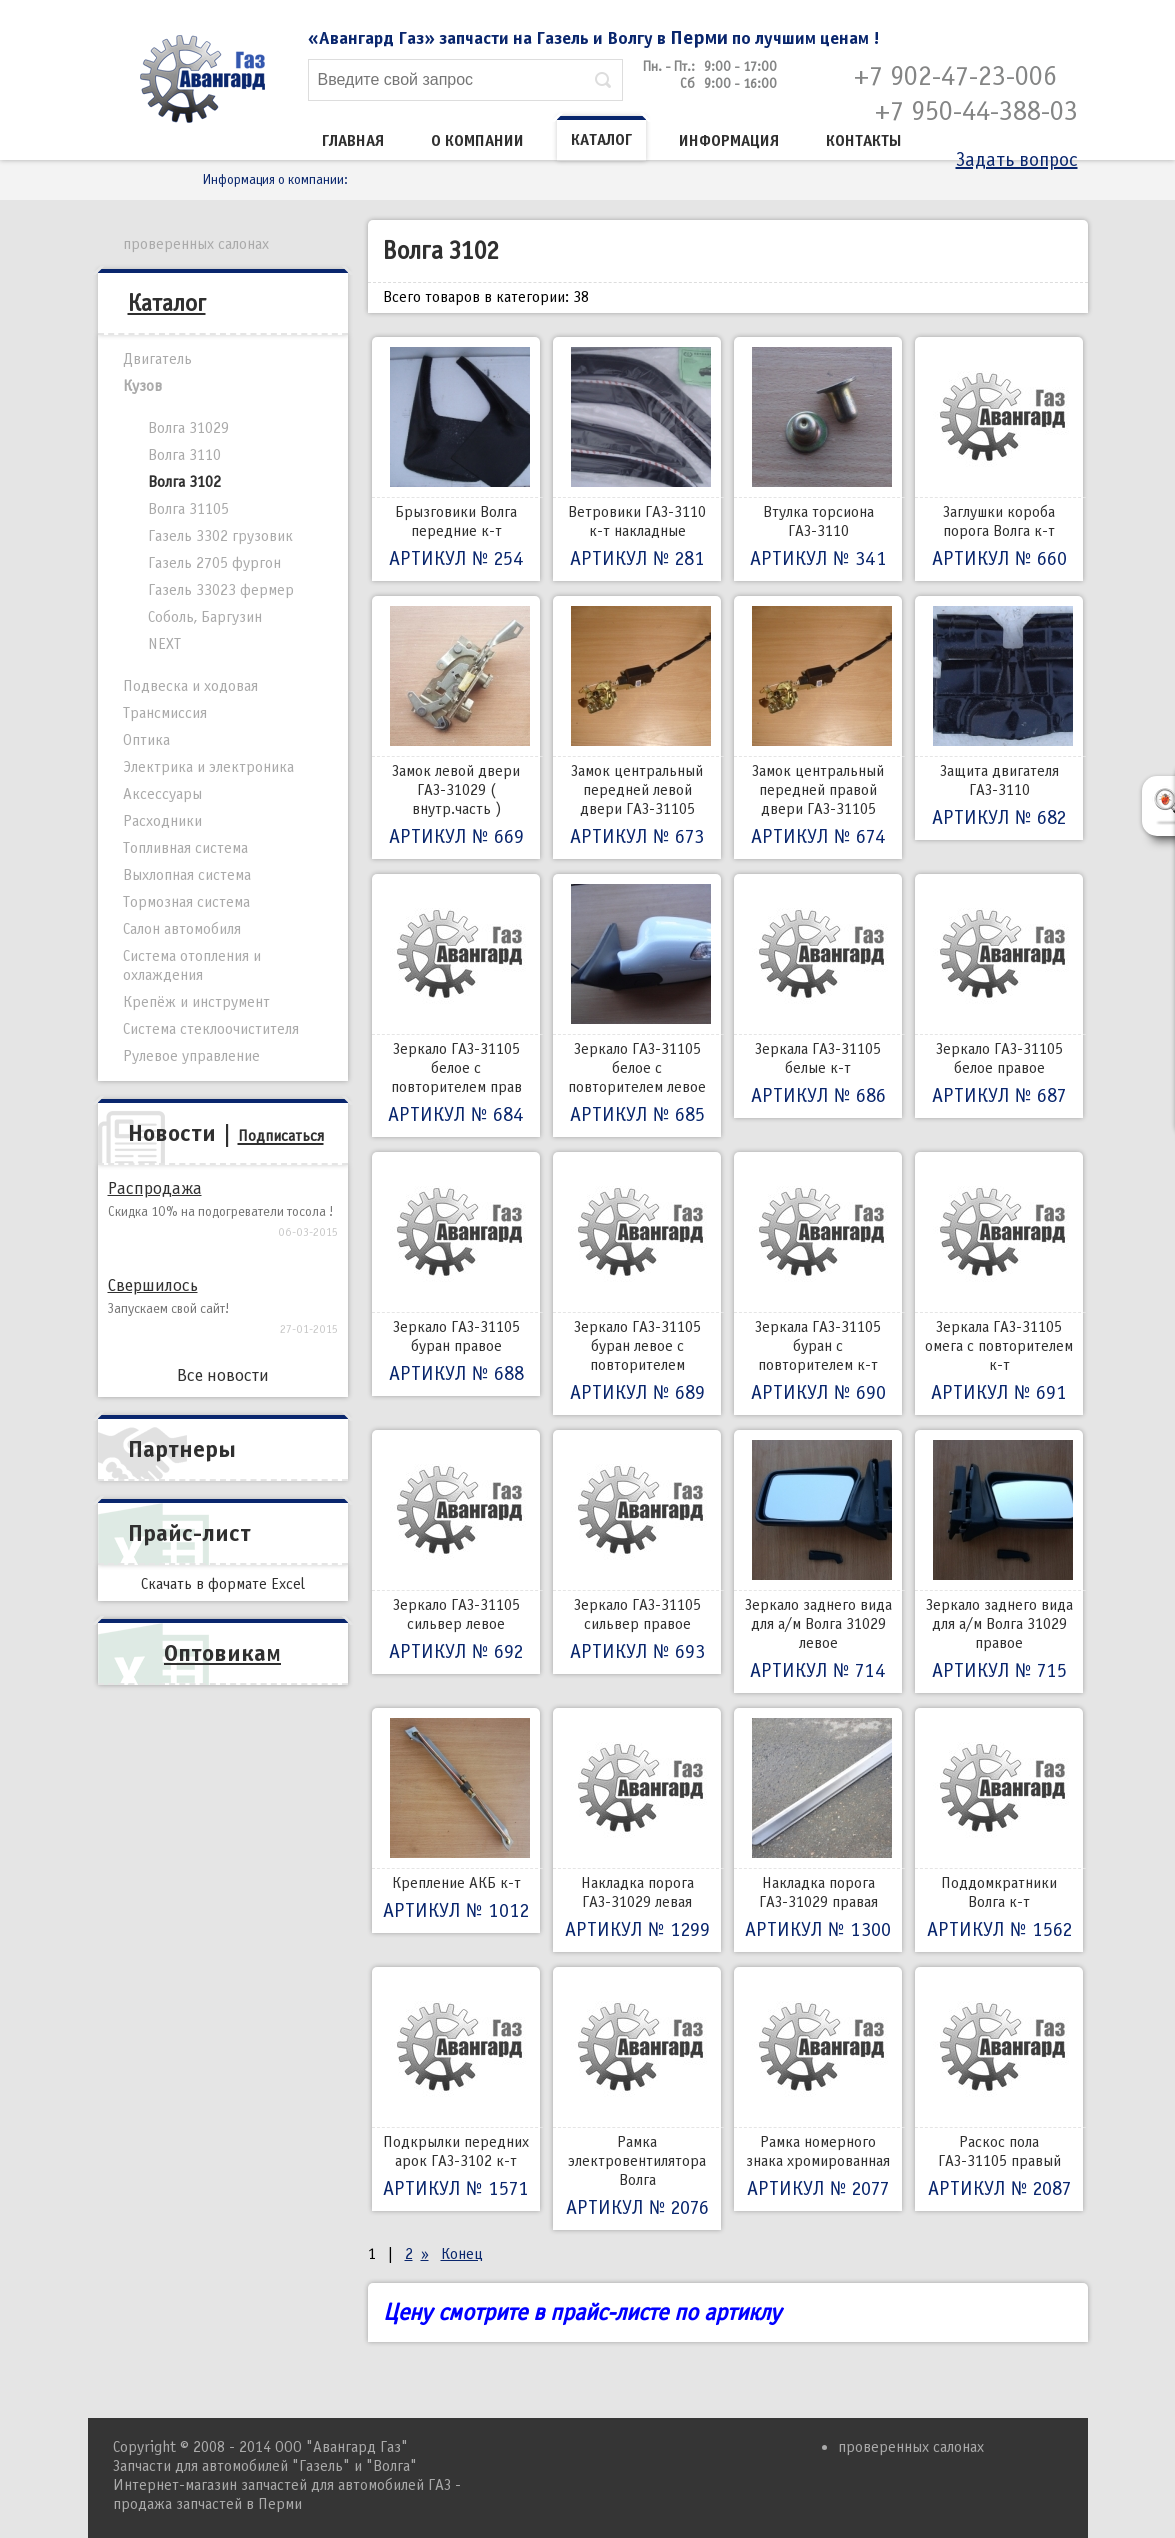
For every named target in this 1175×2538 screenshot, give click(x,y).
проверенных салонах (196, 244)
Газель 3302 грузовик (220, 536)
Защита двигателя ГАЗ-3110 (999, 718)
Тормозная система (186, 902)
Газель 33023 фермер (221, 590)
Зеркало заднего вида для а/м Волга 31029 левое (818, 1561)
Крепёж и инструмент (196, 1002)
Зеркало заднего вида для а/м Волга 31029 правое (999, 1561)
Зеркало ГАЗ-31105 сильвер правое (637, 1552)
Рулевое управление (191, 1056)
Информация (729, 141)
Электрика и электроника (208, 767)
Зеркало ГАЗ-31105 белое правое (999, 996)
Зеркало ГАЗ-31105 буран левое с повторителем (637, 1283)
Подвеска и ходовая (190, 686)
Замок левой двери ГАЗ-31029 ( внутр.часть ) (456, 727)
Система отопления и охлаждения (192, 965)
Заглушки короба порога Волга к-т (999, 459)
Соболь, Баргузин (205, 617)
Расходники (162, 821)
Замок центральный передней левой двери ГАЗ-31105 (637, 727)
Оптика (146, 740)
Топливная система (185, 848)
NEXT (164, 644)
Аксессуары (162, 794)
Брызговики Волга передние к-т (456, 459)
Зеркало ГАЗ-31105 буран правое (456, 1274)
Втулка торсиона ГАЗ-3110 (818, 459)
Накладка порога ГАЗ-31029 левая (637, 1830)
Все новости (223, 1375)
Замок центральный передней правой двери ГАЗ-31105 (818, 727)
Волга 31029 (188, 428)
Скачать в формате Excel (223, 1584)
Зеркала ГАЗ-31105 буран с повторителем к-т (818, 1283)
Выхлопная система (187, 875)
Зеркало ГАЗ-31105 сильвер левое (456, 1552)
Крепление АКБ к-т (456, 1820)
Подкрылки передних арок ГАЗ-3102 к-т (456, 2089)
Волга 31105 (188, 509)
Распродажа (155, 1188)
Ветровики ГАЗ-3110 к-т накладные (637, 459)
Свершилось (153, 1285)
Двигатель (157, 359)
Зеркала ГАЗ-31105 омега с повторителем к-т (999, 1283)
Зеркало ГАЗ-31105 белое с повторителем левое (637, 1005)
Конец (462, 2254)
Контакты (864, 141)
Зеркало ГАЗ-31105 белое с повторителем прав (456, 1005)
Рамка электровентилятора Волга (637, 2098)
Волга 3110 (184, 455)
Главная (353, 141)
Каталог (601, 140)
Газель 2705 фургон (214, 563)
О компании (477, 141)
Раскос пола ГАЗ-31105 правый (999, 2089)
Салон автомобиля (182, 929)
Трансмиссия (165, 713)
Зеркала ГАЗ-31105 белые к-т (818, 996)
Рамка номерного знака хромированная (818, 2089)
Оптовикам (222, 1653)
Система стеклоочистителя (211, 1029)
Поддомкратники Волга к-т (999, 1830)
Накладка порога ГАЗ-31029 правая (818, 1830)
